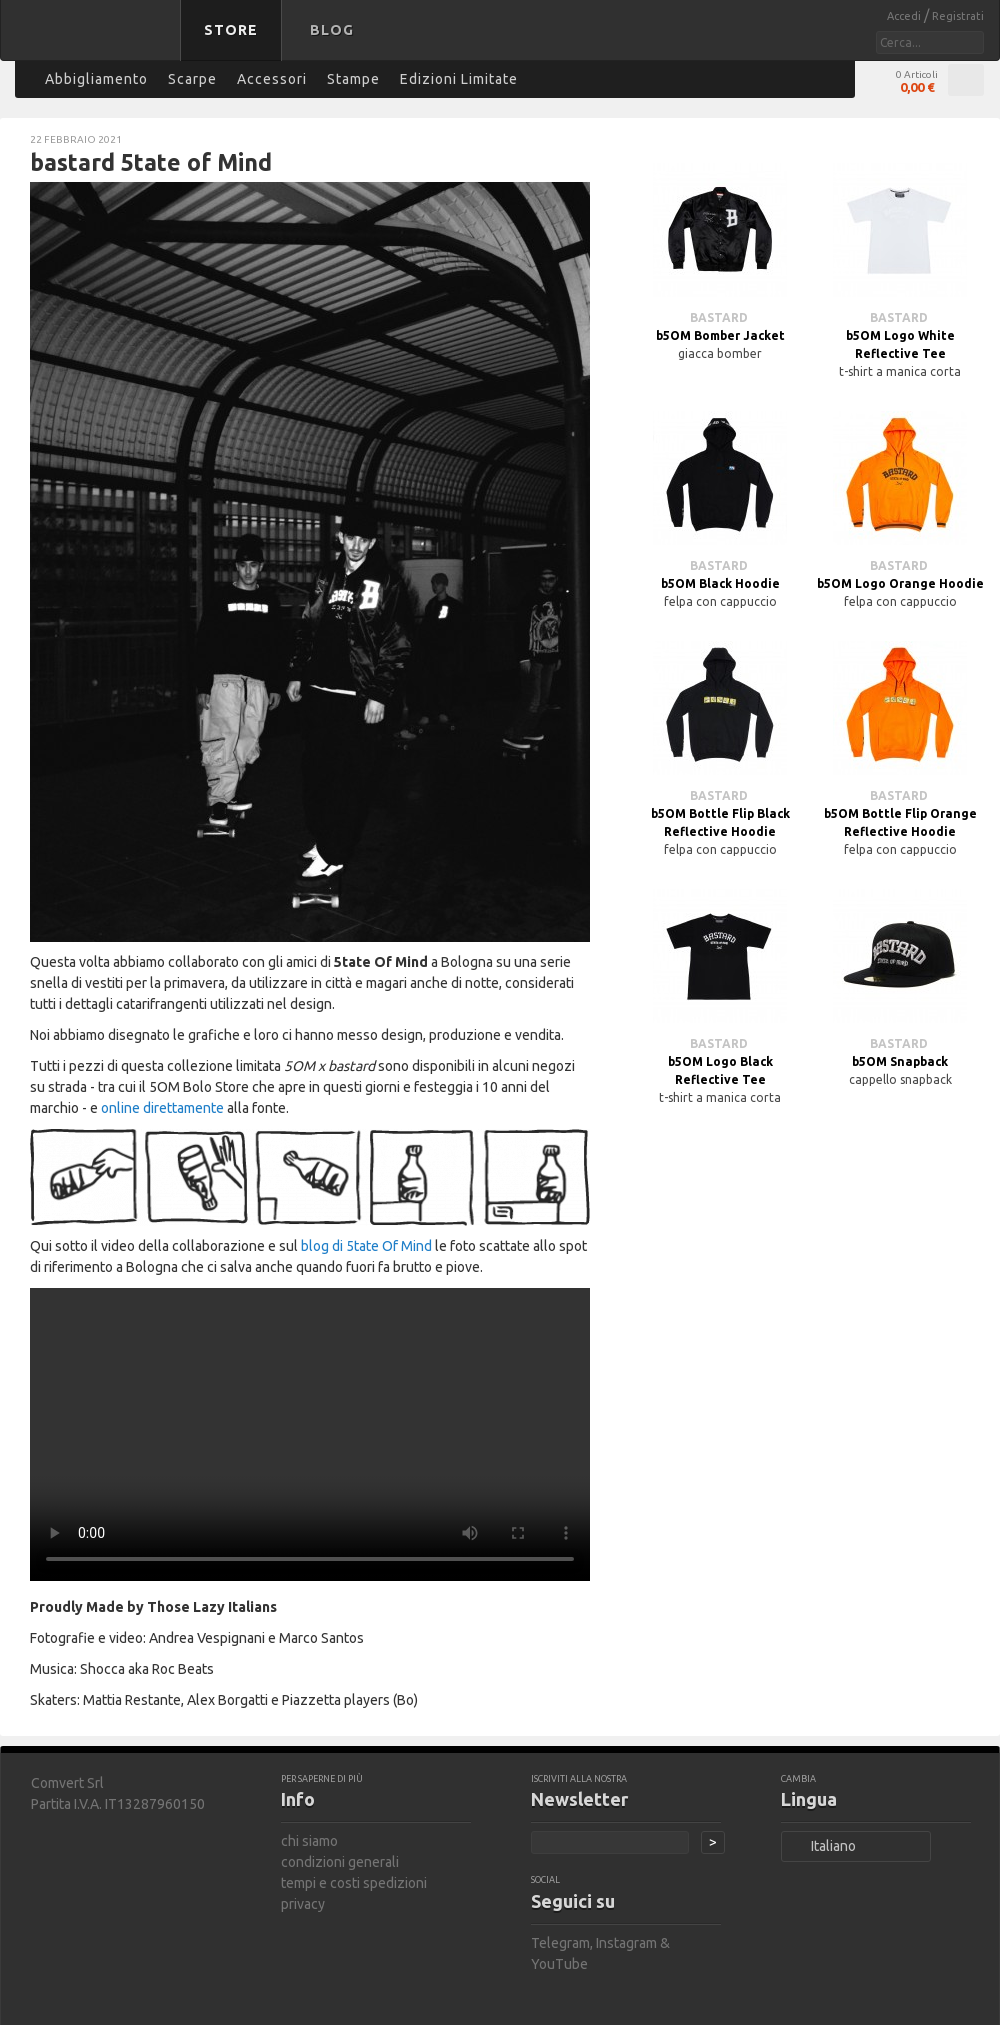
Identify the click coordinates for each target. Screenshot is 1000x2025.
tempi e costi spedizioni (354, 1883)
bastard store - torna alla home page (94, 43)
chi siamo (309, 1841)
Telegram (560, 1943)
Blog (332, 30)
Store (231, 30)
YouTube (559, 1964)
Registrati (958, 16)
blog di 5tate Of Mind (366, 1246)
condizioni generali (340, 1862)
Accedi (905, 16)
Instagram (626, 1943)
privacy (303, 1904)
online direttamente (162, 1108)
